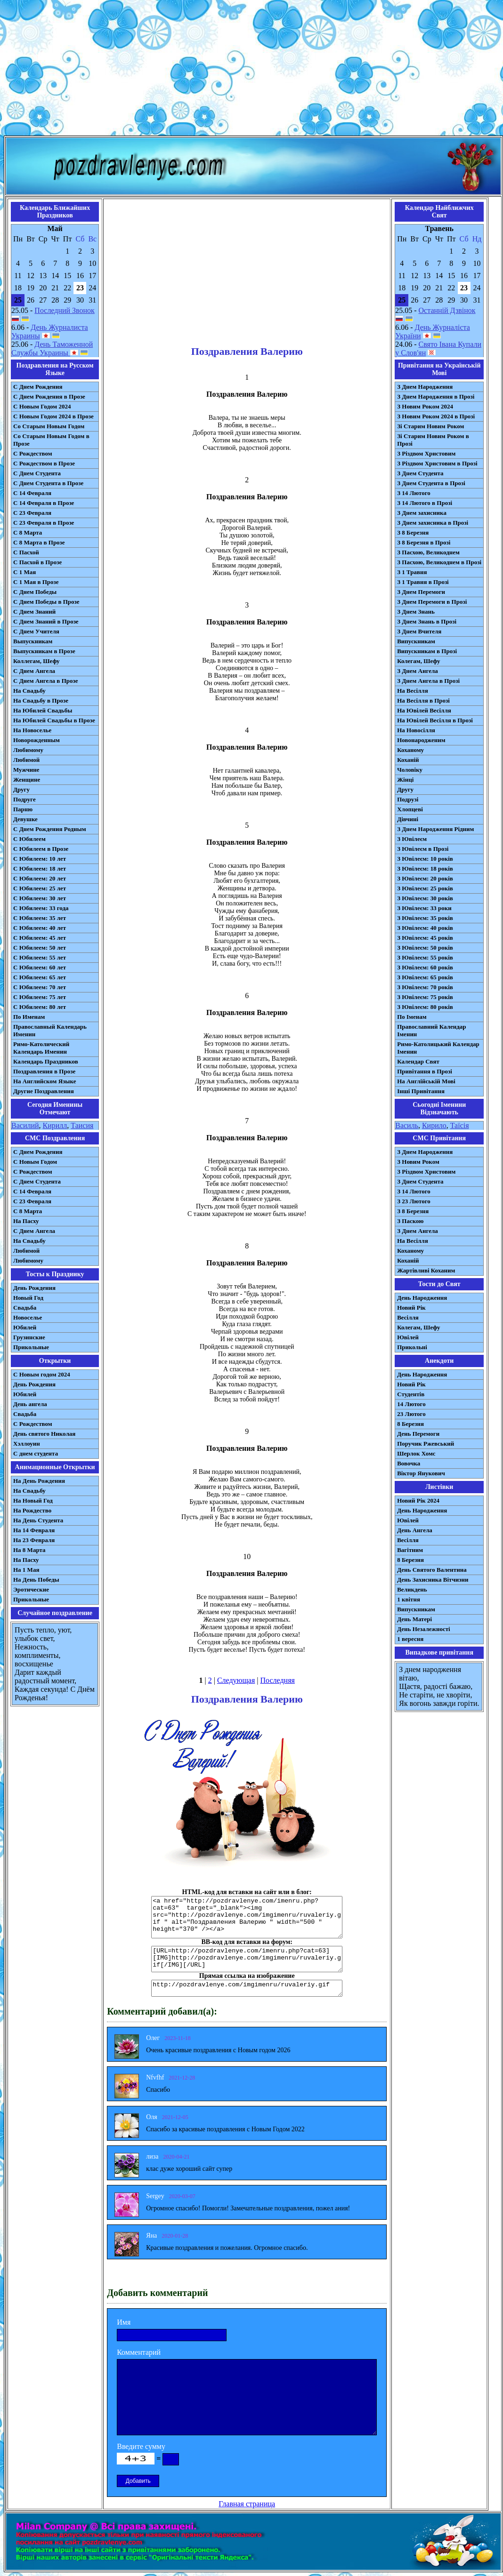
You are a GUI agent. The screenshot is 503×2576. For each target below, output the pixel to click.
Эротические (31, 1589)
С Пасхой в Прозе (37, 562)
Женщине (26, 779)
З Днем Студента (420, 473)
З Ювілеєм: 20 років (425, 878)
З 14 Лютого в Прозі (424, 502)
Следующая (236, 1680)
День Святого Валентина (432, 1569)
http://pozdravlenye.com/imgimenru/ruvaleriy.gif (246, 1988)
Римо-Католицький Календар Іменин (438, 1047)
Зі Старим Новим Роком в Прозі (433, 439)
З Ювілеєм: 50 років (425, 947)
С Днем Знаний (34, 611)
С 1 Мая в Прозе (36, 581)
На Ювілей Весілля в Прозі (435, 720)
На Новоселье (32, 730)
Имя (123, 2322)
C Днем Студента (37, 1181)
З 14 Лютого (413, 492)
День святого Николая (44, 1433)
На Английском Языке (44, 1081)
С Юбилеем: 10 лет (39, 858)
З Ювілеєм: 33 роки (424, 908)
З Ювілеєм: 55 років (425, 957)
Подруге (24, 799)
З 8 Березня (413, 532)
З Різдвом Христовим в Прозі (437, 463)
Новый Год (28, 1297)
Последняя (277, 1680)
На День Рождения (39, 1480)
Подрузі (407, 799)
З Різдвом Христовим (426, 453)
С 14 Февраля (32, 492)
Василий (25, 1125)
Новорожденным (36, 740)
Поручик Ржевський (425, 1443)
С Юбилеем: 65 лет (39, 977)
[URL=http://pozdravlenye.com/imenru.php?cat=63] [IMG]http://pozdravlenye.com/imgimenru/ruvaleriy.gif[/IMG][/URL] (246, 1959)
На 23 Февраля (34, 1540)
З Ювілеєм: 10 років (425, 858)
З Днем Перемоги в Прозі (432, 601)
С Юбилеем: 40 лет (39, 927)
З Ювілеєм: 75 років (425, 996)
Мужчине (26, 769)
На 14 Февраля (34, 1530)
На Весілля (412, 690)
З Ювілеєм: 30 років (425, 898)
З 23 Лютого (413, 1201)
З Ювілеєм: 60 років (425, 967)
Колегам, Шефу (418, 660)
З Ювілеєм (412, 838)
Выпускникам (32, 641)
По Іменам (411, 1016)
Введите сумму (141, 2446)
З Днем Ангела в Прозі (428, 680)
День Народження (422, 1297)
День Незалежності (423, 1628)
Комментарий (139, 2352)
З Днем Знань (416, 611)
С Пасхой (26, 552)
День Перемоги (418, 1433)
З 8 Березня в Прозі (423, 542)
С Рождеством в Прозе (44, 463)
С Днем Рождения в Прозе (49, 396)
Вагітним (410, 1549)
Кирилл (55, 1125)
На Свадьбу (29, 690)
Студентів (410, 1394)
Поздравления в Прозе (44, 1071)
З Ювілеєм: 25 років (425, 888)
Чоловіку (409, 769)
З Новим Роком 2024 (425, 406)
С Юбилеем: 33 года (41, 908)
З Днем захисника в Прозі (432, 522)
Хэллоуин (26, 1443)
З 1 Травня (412, 572)
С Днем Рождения (38, 386)
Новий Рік (411, 1307)
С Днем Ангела (34, 670)
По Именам (29, 1016)
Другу (21, 789)
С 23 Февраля (32, 512)
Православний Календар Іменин (431, 1030)
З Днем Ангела (417, 670)
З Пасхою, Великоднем (428, 552)
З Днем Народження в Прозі (435, 396)
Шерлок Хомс (416, 1453)
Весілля (408, 1317)
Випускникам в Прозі (427, 651)
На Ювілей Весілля (424, 710)
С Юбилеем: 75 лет (39, 996)
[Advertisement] (251, 70)
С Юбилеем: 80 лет (39, 1006)
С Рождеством (32, 453)
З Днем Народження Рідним (435, 828)
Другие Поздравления (43, 1091)
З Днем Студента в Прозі (431, 483)
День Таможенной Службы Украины (52, 348)
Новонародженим (421, 740)
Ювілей (408, 1337)
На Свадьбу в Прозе (40, 700)
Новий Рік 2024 (418, 1500)
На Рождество (32, 1510)
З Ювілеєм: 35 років (425, 917)
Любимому (28, 749)
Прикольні (412, 1347)
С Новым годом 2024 (41, 1374)
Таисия (82, 1125)
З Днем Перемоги (421, 591)
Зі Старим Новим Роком (430, 426)
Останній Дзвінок (447, 310)
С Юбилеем (29, 838)
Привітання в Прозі (424, 1071)
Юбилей (24, 1327)
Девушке (25, 819)
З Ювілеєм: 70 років (425, 987)
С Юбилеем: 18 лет (39, 868)
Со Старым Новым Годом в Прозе (51, 439)
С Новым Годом (35, 1161)
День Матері (414, 1619)
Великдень (412, 1589)
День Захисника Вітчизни (432, 1579)
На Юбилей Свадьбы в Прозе (54, 720)
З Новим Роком (418, 1161)
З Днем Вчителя (419, 631)
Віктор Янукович (421, 1473)
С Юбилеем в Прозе (40, 848)
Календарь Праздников (45, 1061)
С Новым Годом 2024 (42, 406)
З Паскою (410, 1220)
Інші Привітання (421, 1091)
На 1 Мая (26, 1569)
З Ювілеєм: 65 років (425, 977)
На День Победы (36, 1579)
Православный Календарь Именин (50, 1030)
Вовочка (408, 1463)
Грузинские (29, 1337)
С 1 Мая (24, 572)
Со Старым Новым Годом (48, 426)
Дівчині (407, 819)
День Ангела (414, 1530)
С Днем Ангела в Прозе (45, 680)
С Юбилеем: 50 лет (39, 947)
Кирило (434, 1125)
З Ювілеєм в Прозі (422, 848)
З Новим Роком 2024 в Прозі (436, 416)
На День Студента (38, 1520)
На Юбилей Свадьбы (42, 710)
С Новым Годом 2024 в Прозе (53, 416)
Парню (22, 809)
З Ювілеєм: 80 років (425, 1006)
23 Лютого (411, 1413)
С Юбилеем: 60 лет (39, 967)
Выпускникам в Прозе (44, 651)
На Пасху (26, 1220)
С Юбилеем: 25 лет (39, 888)
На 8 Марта (29, 1549)
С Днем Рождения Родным (49, 828)
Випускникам (416, 641)
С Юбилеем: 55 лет (39, 957)
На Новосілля (416, 730)
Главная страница (247, 2504)
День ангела (30, 1404)
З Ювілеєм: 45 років (425, 937)
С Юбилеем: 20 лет (39, 878)
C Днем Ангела (34, 1230)
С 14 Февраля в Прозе (43, 502)
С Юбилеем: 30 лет (39, 898)
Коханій (408, 759)
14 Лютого (411, 1404)
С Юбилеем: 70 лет (39, 987)
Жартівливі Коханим (426, 1270)
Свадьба (24, 1307)
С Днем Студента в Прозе (48, 483)
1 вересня (410, 1638)
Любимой (26, 759)
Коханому (410, 749)
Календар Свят (418, 1061)
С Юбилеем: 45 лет (39, 937)
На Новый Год (33, 1500)
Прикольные (31, 1347)
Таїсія (459, 1125)
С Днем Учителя (36, 631)
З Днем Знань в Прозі (426, 621)
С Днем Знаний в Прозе (46, 621)
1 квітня (408, 1599)
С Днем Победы (35, 591)
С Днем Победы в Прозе (46, 601)
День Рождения (34, 1287)
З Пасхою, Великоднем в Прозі (439, 562)
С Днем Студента (37, 473)
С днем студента (35, 1453)
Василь (406, 1125)
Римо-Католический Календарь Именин (41, 1047)
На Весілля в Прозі (423, 700)
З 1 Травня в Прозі (423, 581)
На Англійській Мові (426, 1081)
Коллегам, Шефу (36, 660)
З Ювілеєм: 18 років (425, 868)
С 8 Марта (27, 532)
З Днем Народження (425, 386)
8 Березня (410, 1423)
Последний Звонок (64, 310)
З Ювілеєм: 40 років (425, 927)
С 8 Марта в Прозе (39, 542)
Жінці (405, 779)
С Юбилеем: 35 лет (39, 917)
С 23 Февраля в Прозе (43, 522)
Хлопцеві (410, 809)
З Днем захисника (421, 512)
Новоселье (27, 1317)
